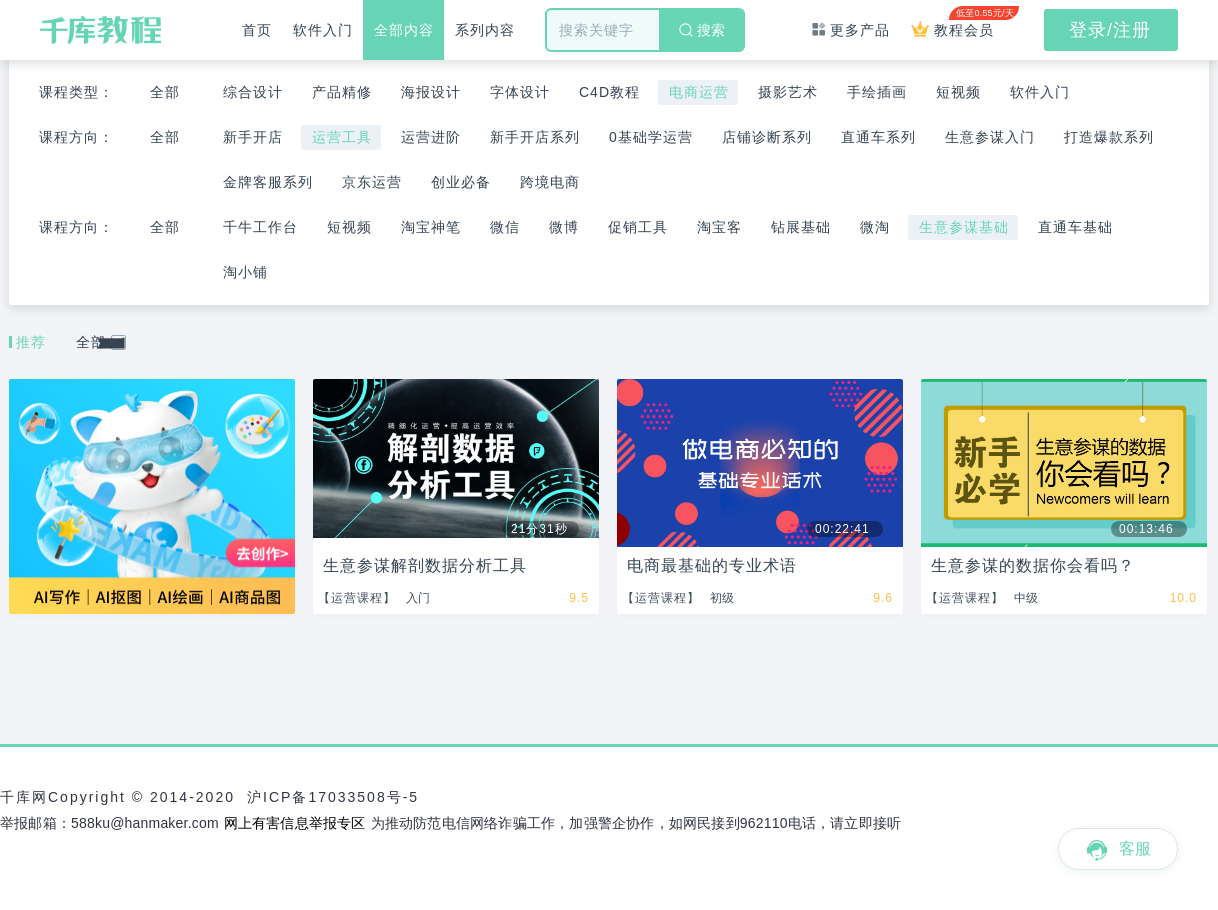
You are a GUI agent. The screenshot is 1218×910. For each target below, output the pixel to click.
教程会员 (957, 22)
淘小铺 (245, 272)
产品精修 (342, 92)
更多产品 (851, 30)
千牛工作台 (260, 227)
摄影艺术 (788, 92)
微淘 (875, 227)
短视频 (958, 92)
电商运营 (699, 92)
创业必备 (461, 182)
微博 (564, 227)
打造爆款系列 (1109, 137)
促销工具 (638, 227)
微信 (505, 227)
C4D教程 (609, 92)
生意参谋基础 (964, 227)
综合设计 (253, 92)
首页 (257, 30)
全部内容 (404, 30)
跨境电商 (550, 182)
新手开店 (253, 137)
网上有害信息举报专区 (295, 823)
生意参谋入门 (990, 137)
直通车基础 (1075, 227)
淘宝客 (719, 227)
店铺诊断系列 (767, 137)
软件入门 (323, 30)
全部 (165, 92)
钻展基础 (801, 227)
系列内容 (485, 30)
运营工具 (342, 137)
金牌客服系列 (268, 182)
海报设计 (431, 92)
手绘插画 (877, 92)
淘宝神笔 (431, 227)
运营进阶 (431, 137)
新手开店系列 (535, 137)
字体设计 (520, 92)
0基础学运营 (651, 137)
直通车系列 (878, 137)
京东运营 (372, 182)
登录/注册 (1110, 30)
